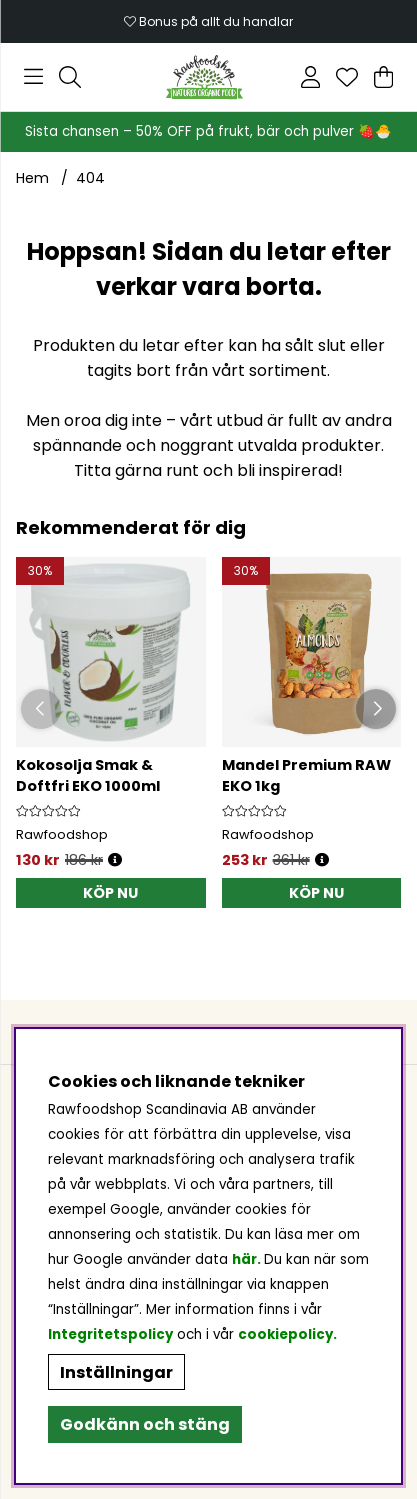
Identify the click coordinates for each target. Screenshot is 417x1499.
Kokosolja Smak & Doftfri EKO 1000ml (88, 775)
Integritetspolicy (110, 1334)
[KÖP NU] (111, 893)
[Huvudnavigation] (33, 77)
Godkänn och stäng (145, 1424)
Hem (32, 178)
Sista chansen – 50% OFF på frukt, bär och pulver (191, 131)
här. (248, 1259)
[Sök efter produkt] (70, 77)
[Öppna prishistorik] (115, 860)
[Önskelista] (347, 77)
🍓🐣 (375, 131)
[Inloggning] (310, 77)
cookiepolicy (285, 1334)
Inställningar (116, 1372)
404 (90, 178)
